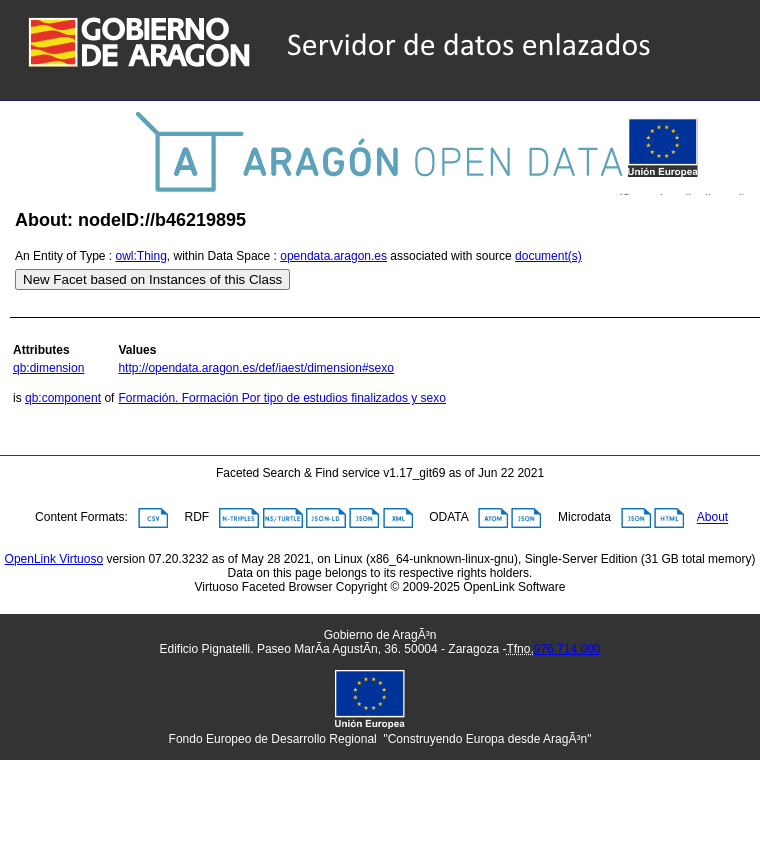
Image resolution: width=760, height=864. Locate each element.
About (712, 518)
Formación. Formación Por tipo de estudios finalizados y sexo (282, 398)
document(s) (548, 256)
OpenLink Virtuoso (54, 559)
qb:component (63, 398)
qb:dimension (48, 368)
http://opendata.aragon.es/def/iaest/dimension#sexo (256, 368)
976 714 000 (567, 649)
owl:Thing (141, 256)
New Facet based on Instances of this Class (152, 279)
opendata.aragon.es (333, 256)
